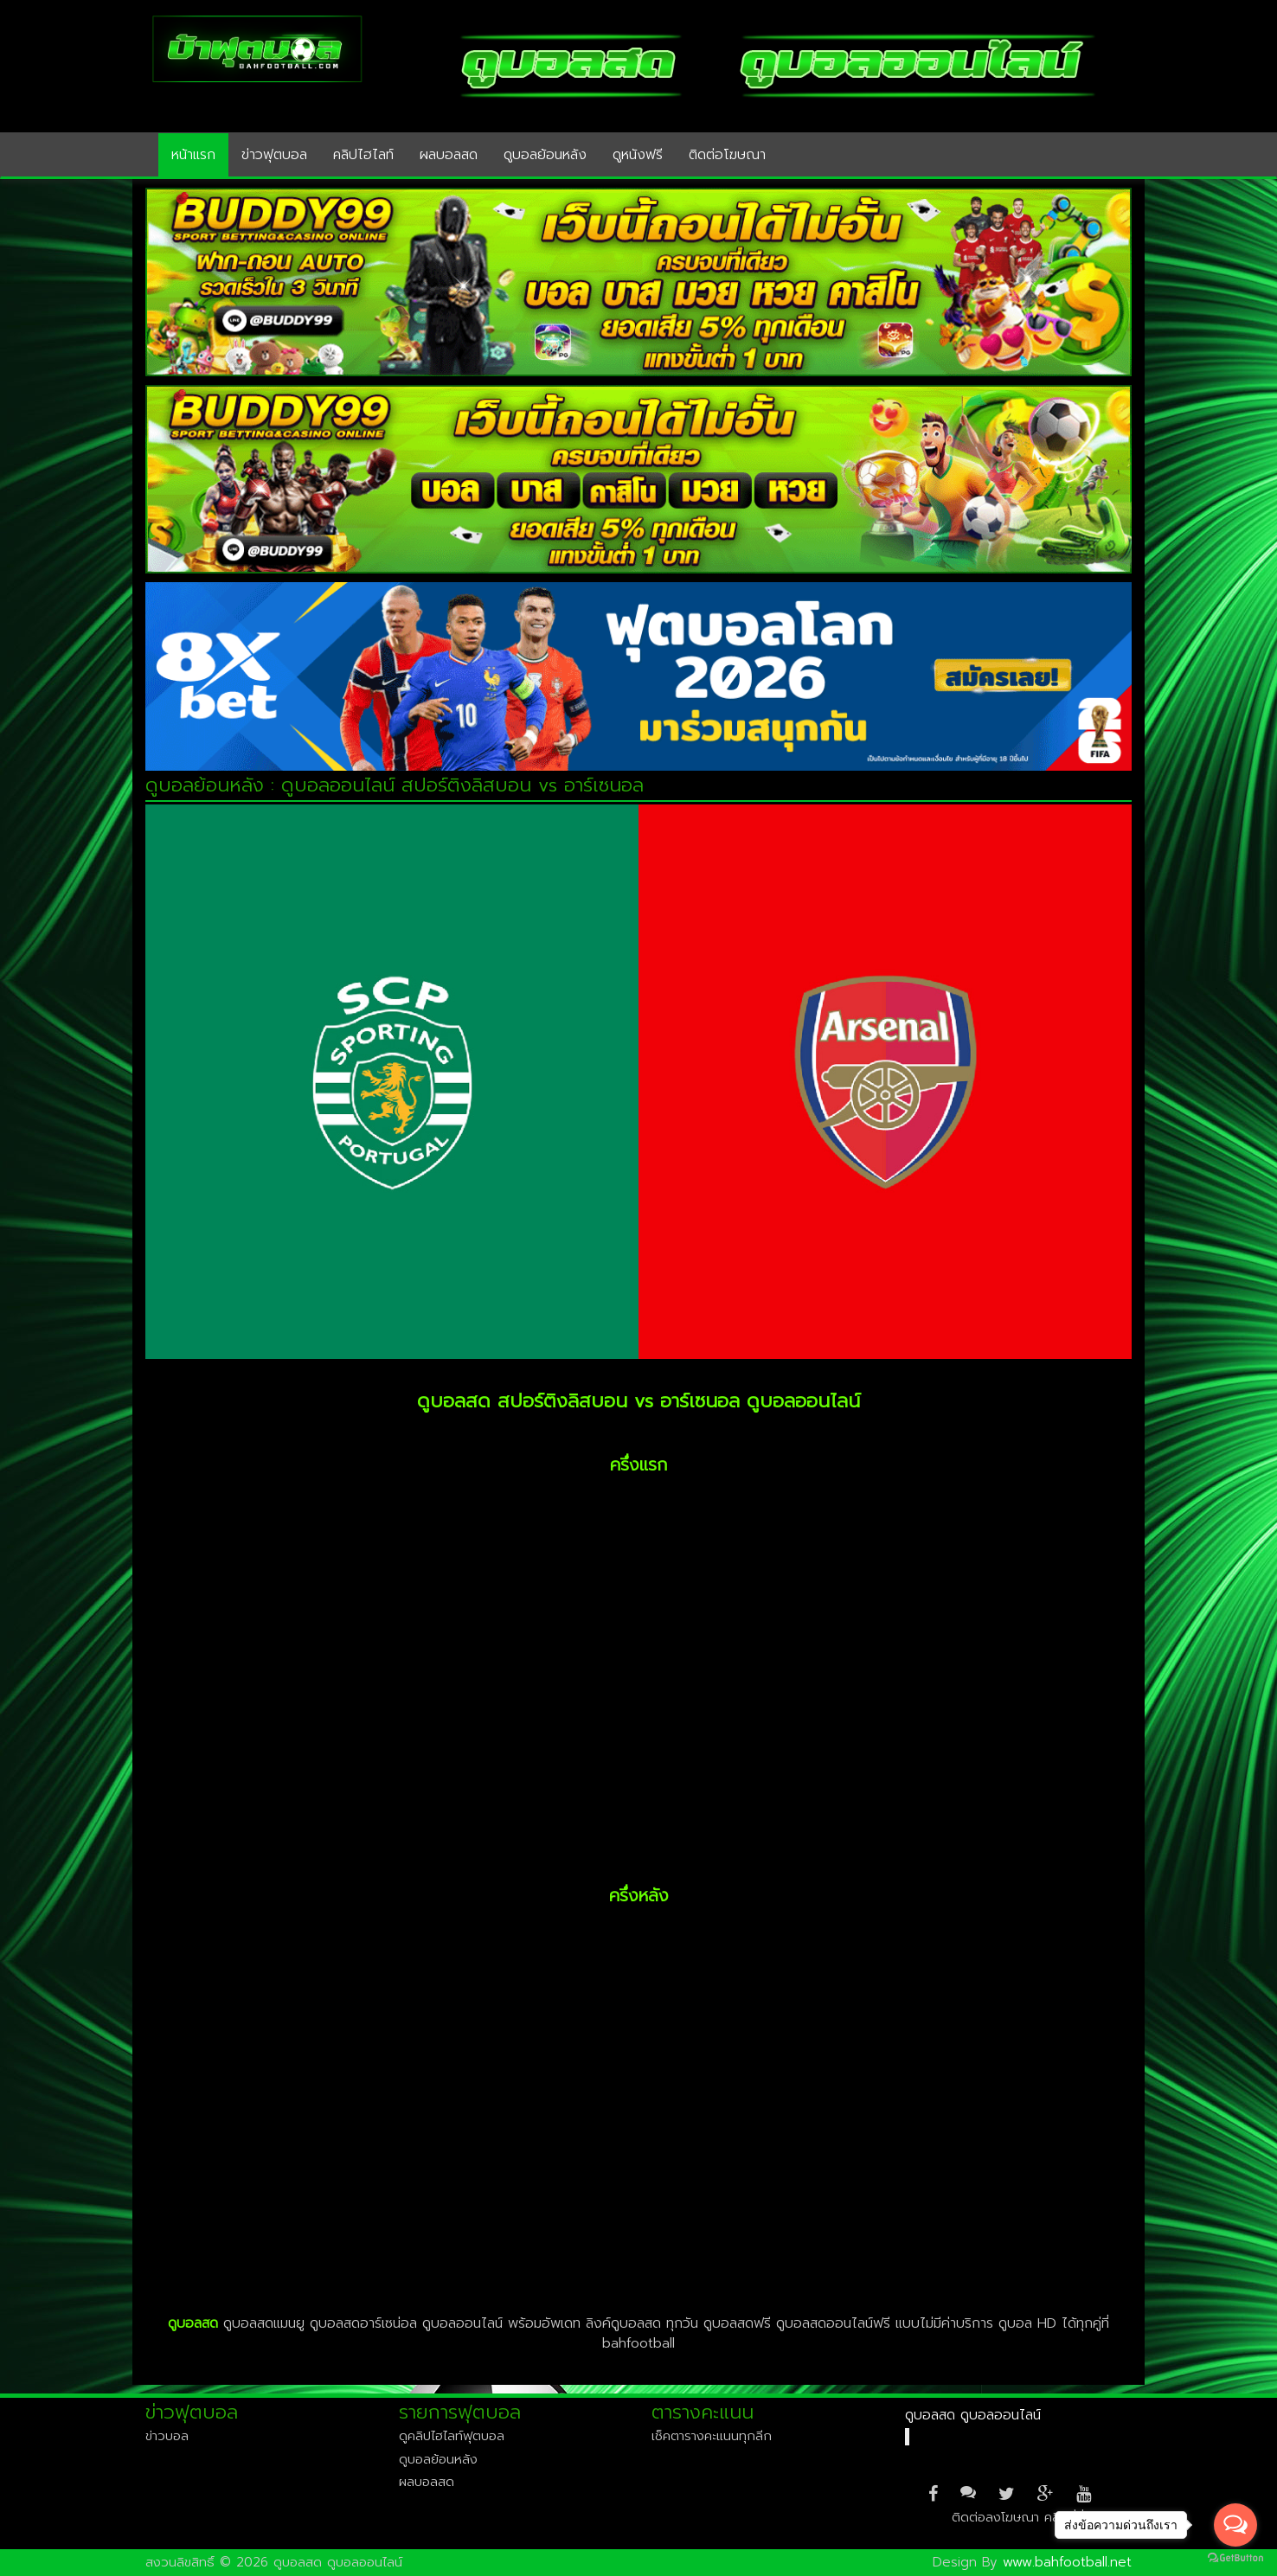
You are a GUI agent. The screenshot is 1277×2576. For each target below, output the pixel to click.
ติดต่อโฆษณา (727, 154)
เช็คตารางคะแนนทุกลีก (711, 2435)
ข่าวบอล (167, 2435)
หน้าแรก (193, 154)
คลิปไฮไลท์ (363, 154)
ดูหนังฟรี (638, 154)
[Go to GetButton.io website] (1235, 2558)
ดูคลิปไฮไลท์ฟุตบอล (451, 2435)
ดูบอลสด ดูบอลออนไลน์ (973, 2415)
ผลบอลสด (449, 154)
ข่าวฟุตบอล (274, 154)
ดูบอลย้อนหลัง (545, 154)
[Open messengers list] (1235, 2525)
